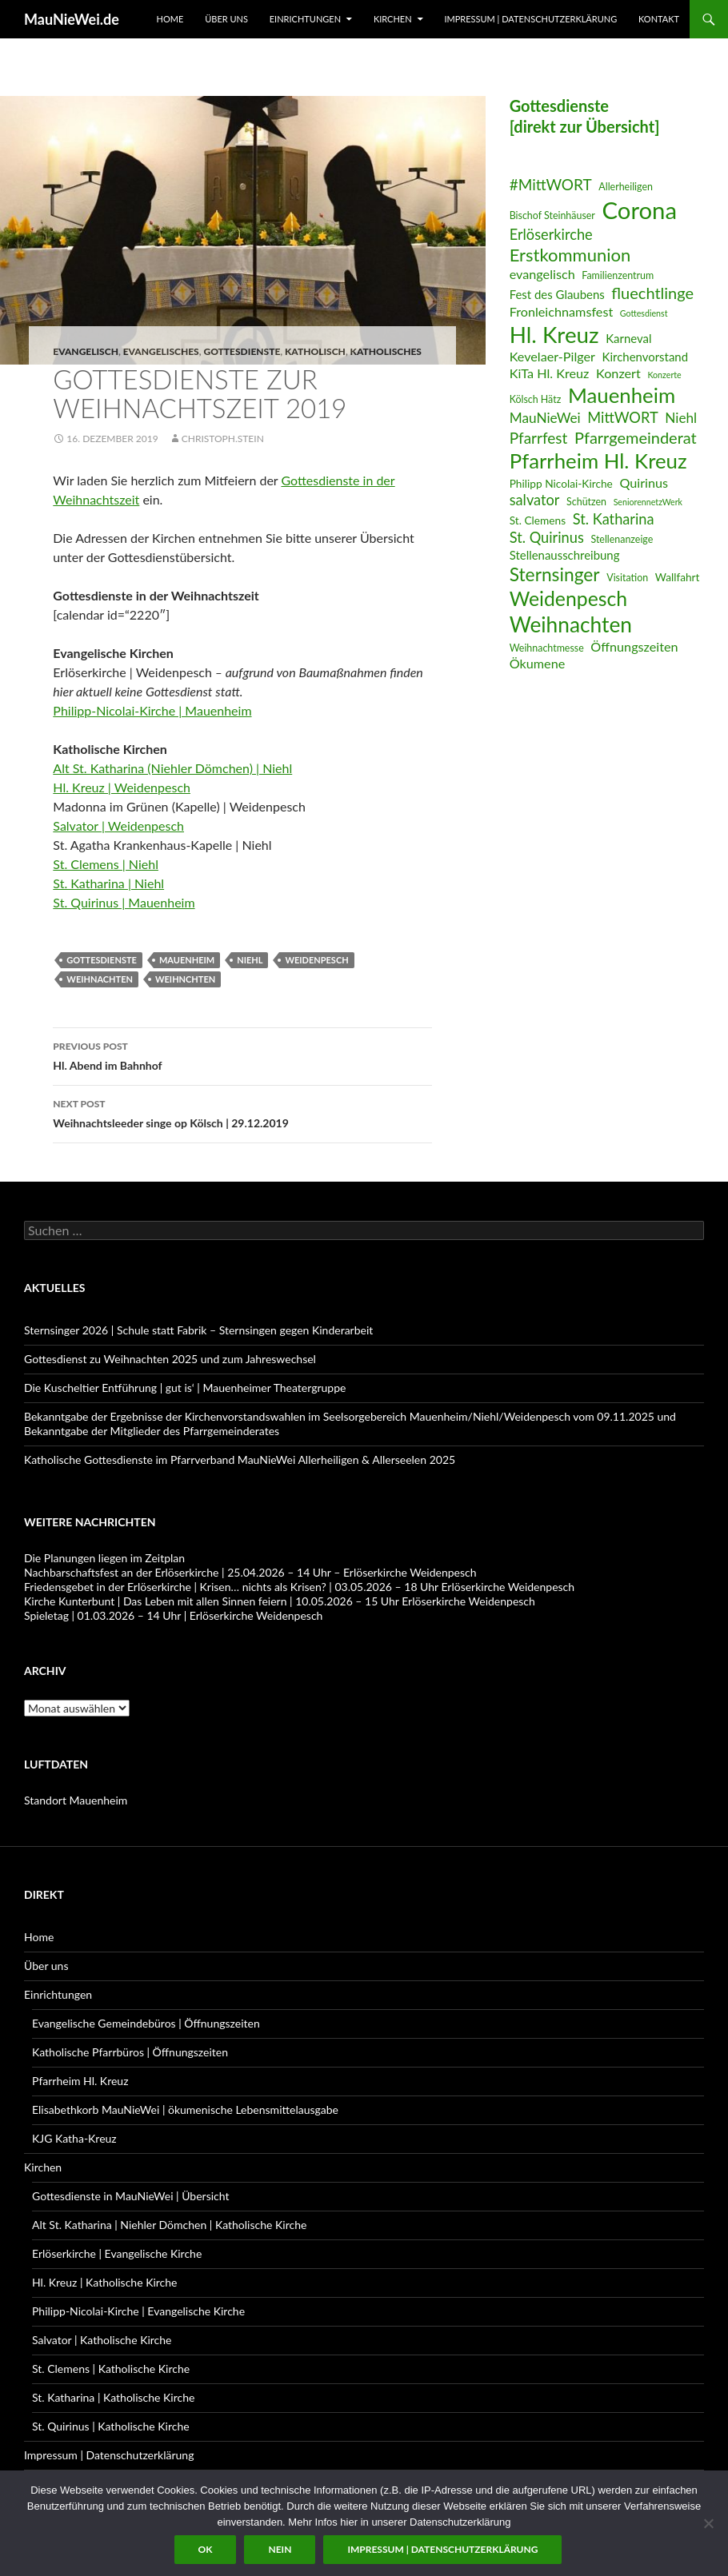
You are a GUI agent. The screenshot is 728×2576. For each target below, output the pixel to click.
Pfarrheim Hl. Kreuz (80, 2081)
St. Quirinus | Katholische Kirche (111, 2426)
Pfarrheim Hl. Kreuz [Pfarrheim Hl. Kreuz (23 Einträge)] (598, 461)
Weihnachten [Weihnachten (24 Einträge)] (571, 624)
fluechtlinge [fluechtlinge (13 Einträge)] (652, 292)
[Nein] (708, 2523)
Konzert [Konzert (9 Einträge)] (618, 373)
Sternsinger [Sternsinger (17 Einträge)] (555, 574)
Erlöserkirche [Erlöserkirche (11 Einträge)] (551, 234)
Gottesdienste (241, 351)
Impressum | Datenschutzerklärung (530, 19)
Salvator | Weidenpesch (118, 825)
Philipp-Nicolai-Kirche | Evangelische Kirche (138, 2311)
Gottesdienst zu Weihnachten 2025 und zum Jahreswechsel (170, 1359)
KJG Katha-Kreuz (74, 2138)
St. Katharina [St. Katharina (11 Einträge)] (613, 519)
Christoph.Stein (223, 439)
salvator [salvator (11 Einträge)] (535, 499)
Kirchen (393, 19)
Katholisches (386, 351)
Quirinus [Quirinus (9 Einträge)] (643, 482)
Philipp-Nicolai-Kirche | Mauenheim (152, 710)
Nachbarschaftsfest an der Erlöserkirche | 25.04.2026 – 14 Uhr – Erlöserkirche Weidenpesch (250, 1572)
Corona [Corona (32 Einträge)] (639, 210)
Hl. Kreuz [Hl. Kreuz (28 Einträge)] (554, 334)
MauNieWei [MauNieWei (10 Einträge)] (545, 417)
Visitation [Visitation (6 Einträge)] (627, 578)
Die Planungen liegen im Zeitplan (104, 1558)
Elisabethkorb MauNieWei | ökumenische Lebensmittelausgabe (185, 2109)
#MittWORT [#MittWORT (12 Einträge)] (551, 184)
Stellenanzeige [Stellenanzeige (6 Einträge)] (621, 539)
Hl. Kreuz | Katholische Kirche (104, 2282)
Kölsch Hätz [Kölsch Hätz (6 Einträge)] (536, 399)
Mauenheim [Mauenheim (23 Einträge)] (621, 395)
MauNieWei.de (71, 19)
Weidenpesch (316, 960)
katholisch (315, 351)
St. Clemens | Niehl (105, 863)
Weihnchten (185, 979)
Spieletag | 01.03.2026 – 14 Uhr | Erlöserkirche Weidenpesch (173, 1615)
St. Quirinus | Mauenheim (123, 902)
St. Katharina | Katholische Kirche (113, 2397)
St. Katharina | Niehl (108, 883)
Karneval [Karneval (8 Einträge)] (628, 338)
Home (170, 19)
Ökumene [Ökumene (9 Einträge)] (538, 663)
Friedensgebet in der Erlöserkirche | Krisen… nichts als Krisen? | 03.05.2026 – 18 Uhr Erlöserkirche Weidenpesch (299, 1586)
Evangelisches (161, 351)
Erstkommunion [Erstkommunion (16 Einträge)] (570, 254)
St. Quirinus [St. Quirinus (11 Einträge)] (547, 537)
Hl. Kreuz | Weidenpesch (121, 787)
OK (205, 2549)
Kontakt (658, 19)
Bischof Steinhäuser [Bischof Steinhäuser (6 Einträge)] (552, 215)
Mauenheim (186, 960)
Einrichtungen (305, 19)
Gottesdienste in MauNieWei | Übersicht (130, 2196)
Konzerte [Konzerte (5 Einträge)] (664, 374)
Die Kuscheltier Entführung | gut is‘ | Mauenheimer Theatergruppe (185, 1387)
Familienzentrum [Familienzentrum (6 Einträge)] (618, 275)
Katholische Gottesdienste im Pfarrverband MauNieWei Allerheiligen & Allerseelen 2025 (239, 1459)
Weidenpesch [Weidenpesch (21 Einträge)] (568, 598)
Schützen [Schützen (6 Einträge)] (586, 502)
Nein (279, 2549)
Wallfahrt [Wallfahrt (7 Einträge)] (677, 577)
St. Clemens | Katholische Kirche (111, 2368)
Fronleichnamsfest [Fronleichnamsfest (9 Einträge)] (562, 311)
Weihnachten (99, 979)
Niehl (249, 960)
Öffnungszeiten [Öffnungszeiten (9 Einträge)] (634, 646)
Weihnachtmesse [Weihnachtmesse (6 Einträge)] (547, 648)
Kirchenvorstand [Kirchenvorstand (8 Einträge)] (645, 356)
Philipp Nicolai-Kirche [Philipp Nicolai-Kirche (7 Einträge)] (561, 483)
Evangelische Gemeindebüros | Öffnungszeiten (146, 2023)
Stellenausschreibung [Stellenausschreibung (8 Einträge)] (565, 555)
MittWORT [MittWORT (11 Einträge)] (622, 417)
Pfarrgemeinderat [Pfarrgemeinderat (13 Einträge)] (635, 437)
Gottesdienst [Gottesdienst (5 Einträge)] (644, 313)
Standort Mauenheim (75, 1800)
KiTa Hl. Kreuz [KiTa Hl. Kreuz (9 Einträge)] (550, 373)
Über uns (226, 19)
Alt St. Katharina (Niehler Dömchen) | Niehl (172, 768)
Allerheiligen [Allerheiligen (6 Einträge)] (625, 187)
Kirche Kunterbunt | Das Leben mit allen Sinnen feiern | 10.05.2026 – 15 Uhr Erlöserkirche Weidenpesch (279, 1601)
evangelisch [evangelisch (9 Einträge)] (542, 273)
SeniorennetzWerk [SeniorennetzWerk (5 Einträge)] (648, 501)
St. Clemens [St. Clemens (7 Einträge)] (538, 520)
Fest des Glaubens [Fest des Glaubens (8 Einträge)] (557, 294)
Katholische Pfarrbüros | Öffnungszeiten (130, 2052)
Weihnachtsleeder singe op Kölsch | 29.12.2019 (242, 1112)
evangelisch (85, 351)
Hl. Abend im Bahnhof (242, 1054)
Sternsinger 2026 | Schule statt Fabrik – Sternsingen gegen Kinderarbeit (198, 1330)
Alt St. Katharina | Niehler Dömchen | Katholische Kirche (169, 2224)
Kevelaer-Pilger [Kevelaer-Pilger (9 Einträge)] (552, 356)
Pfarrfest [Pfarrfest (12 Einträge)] (539, 438)
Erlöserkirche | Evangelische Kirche (117, 2253)
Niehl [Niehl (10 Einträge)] (681, 417)
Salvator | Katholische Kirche (102, 2340)
